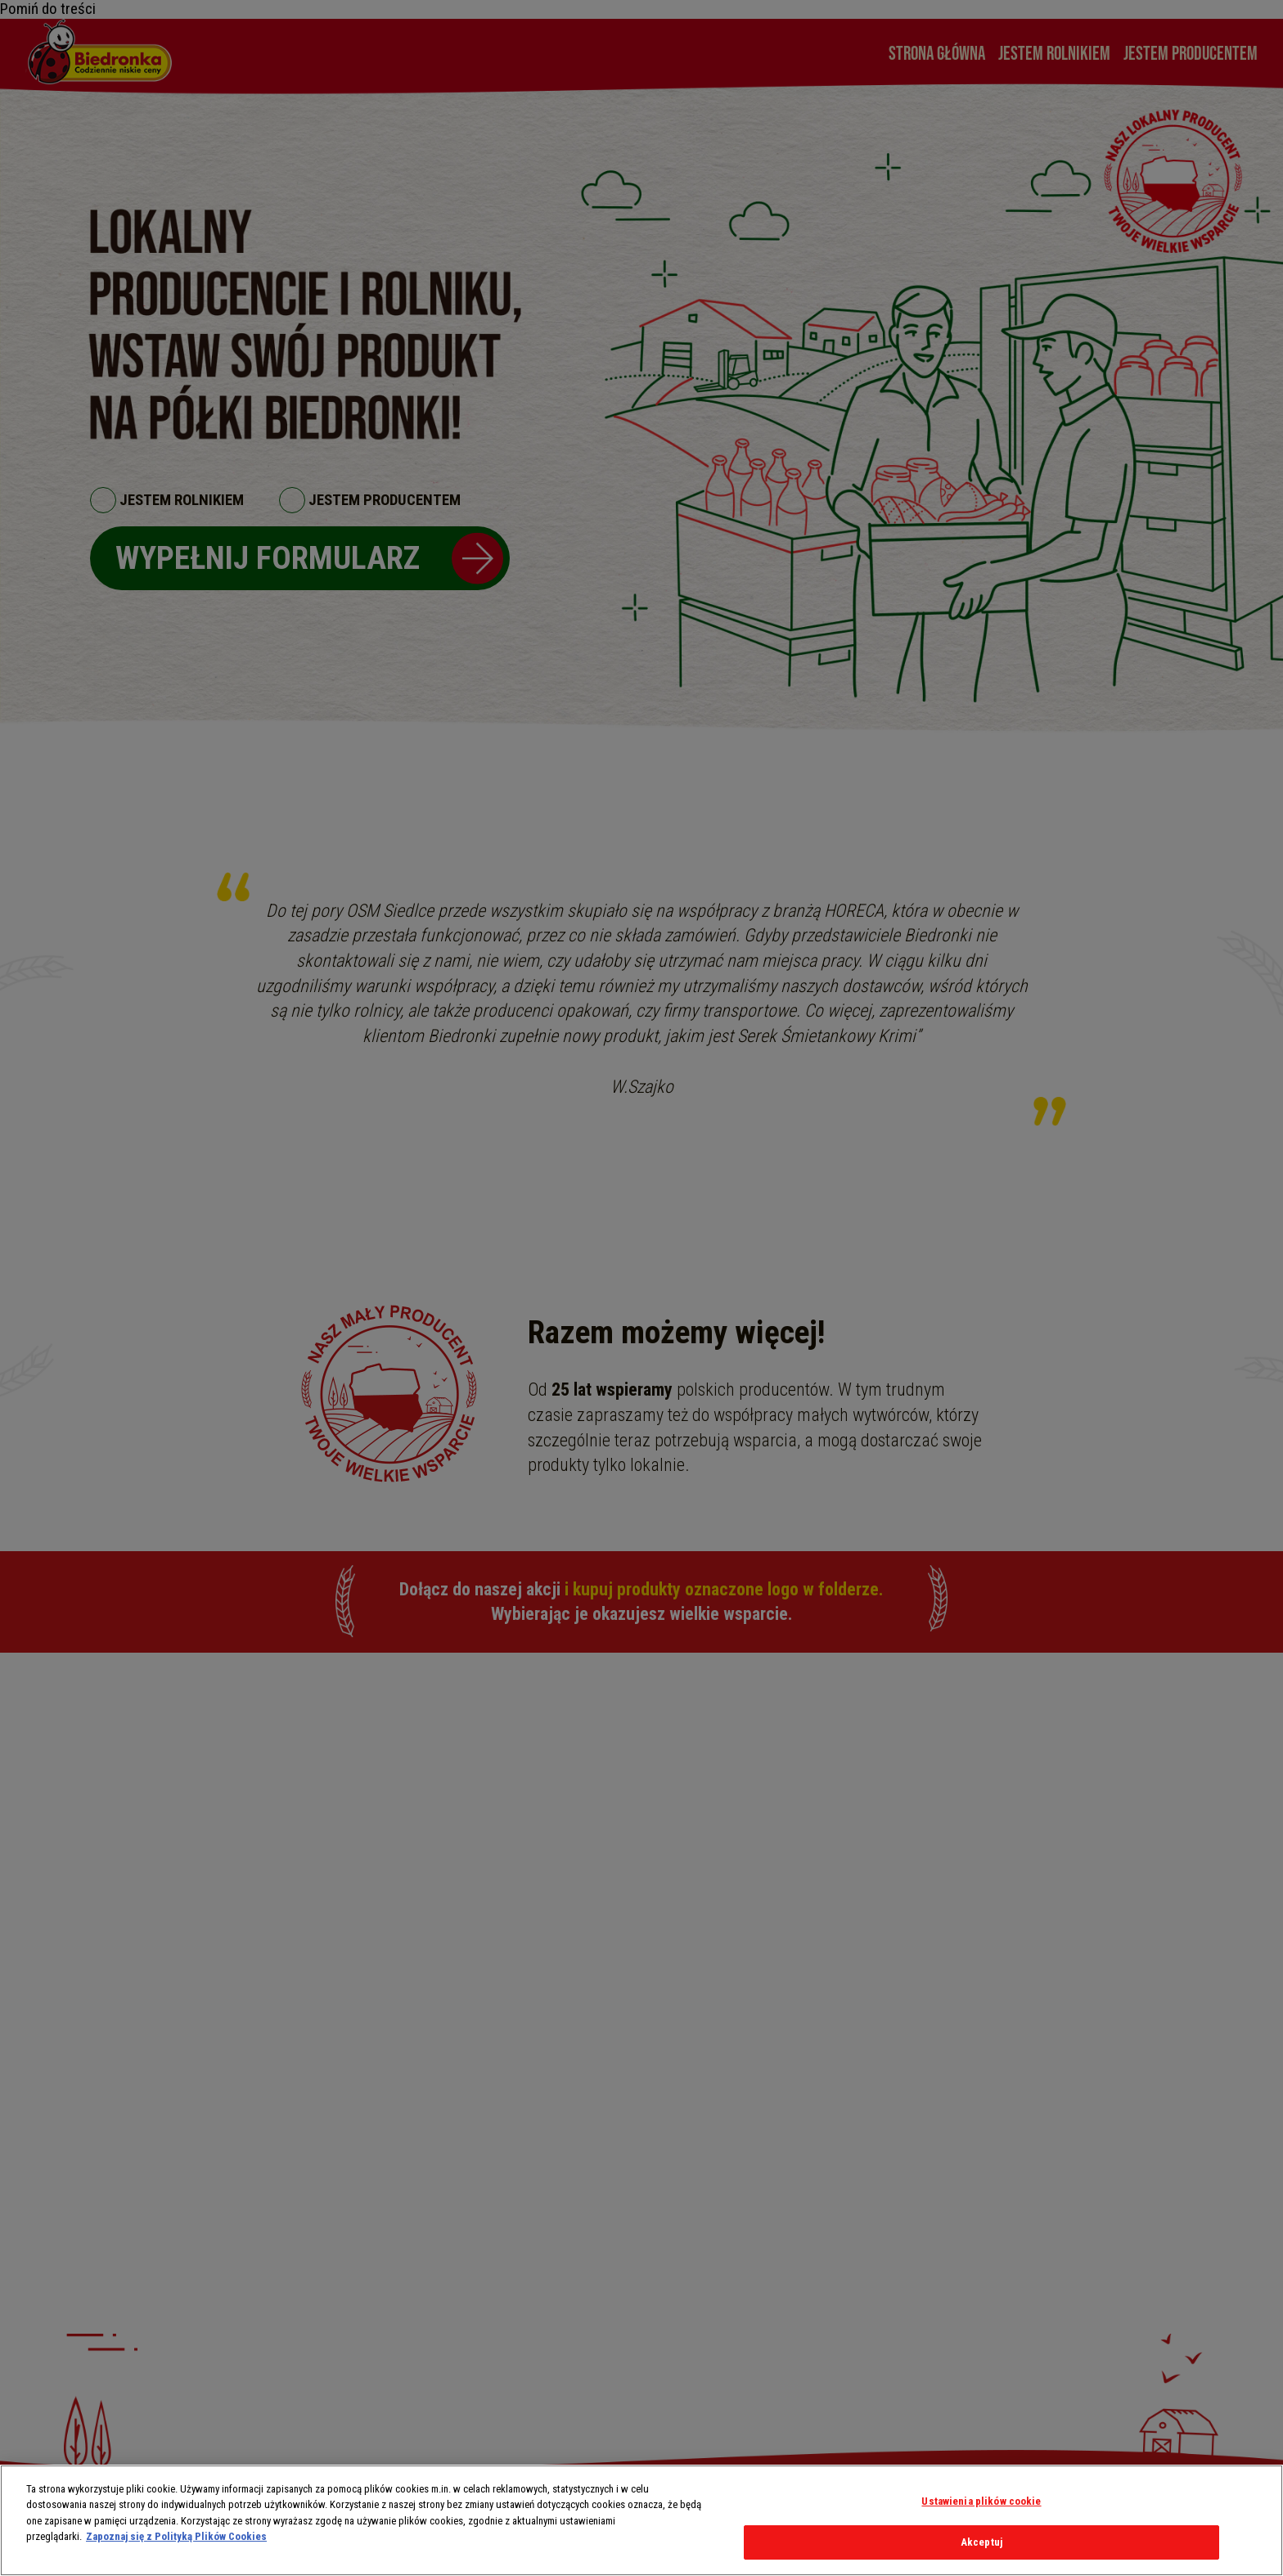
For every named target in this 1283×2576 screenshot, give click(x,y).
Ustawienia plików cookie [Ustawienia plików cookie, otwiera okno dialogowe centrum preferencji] (981, 2501)
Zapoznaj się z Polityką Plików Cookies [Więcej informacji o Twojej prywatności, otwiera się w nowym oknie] (176, 2536)
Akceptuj (981, 2542)
